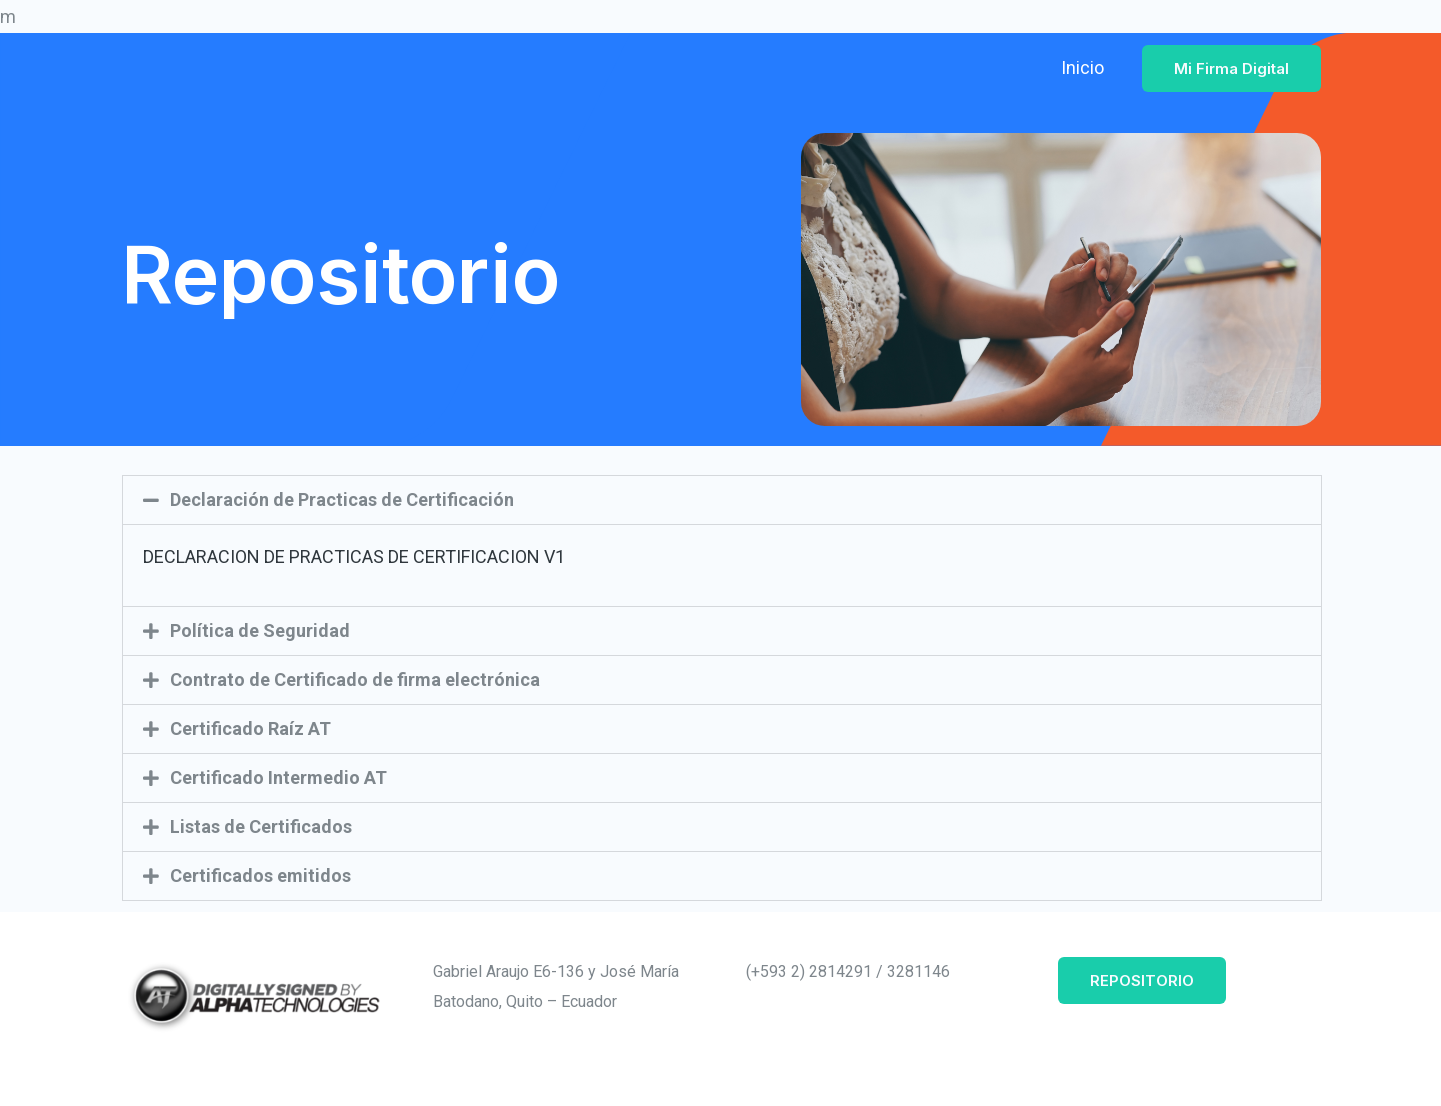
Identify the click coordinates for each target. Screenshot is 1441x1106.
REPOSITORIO (1142, 980)
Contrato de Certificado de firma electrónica (355, 679)
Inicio (1082, 67)
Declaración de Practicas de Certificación (342, 499)
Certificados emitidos (260, 875)
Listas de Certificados (261, 826)
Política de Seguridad (260, 630)
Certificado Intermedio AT (278, 777)
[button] (722, 500)
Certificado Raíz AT (250, 728)
